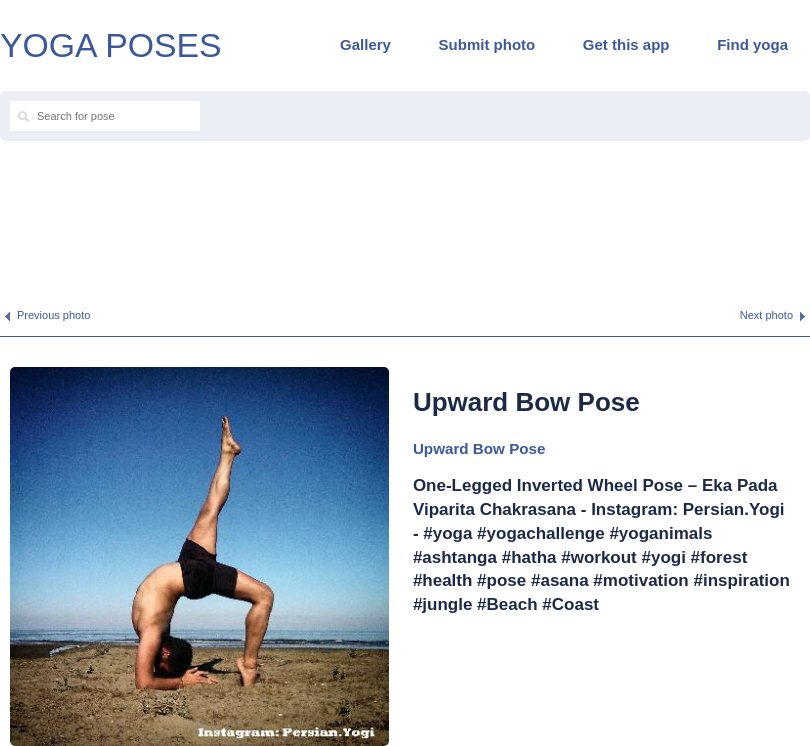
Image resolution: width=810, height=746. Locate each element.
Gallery (365, 44)
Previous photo (53, 315)
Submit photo (487, 44)
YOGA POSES (111, 45)
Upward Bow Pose (479, 448)
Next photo (766, 315)
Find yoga (752, 44)
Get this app (626, 44)
